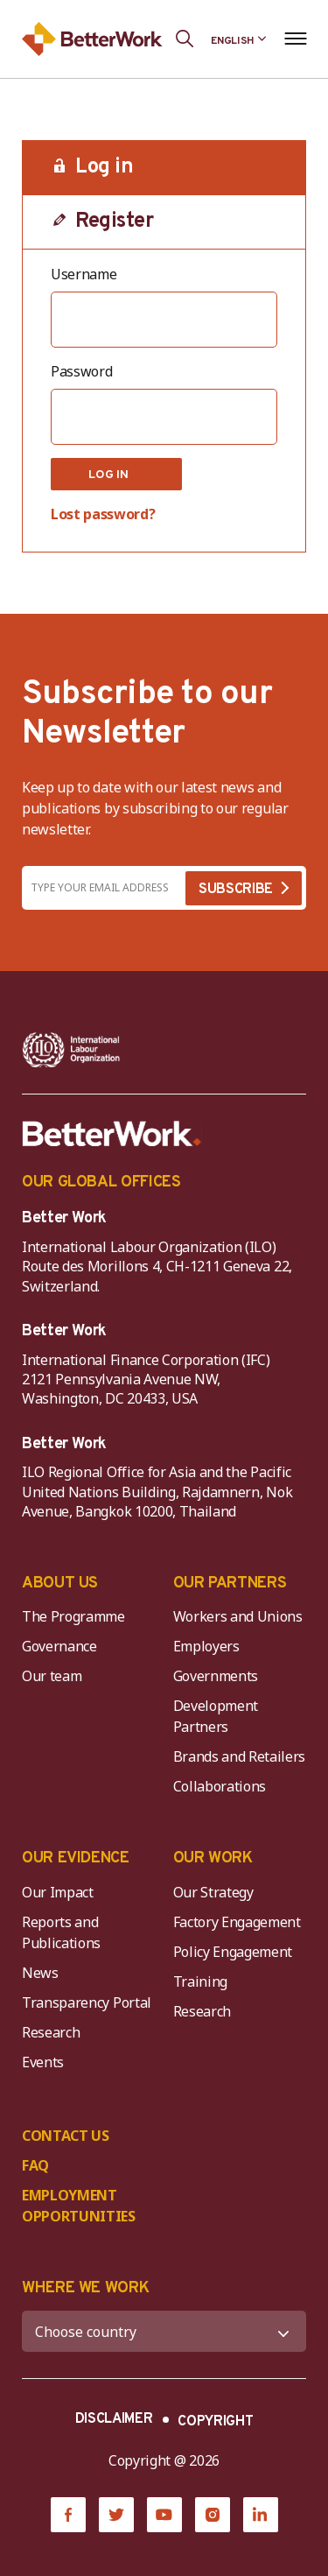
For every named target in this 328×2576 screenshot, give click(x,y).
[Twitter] (116, 2514)
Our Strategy (213, 1892)
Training (200, 1981)
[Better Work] (112, 1134)
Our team (51, 1676)
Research (51, 2032)
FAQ (35, 2165)
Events (43, 2062)
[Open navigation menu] (295, 39)
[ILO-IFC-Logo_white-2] (71, 1049)
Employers (206, 1646)
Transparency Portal (86, 2002)
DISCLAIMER (114, 2419)
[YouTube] (164, 2514)
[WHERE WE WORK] (164, 2331)
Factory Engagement (237, 1922)
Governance (59, 1646)
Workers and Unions (238, 1616)
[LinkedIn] (260, 2514)
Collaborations (220, 1786)
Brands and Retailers (239, 1756)
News (40, 1972)
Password (81, 371)
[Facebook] (68, 2514)
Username (83, 274)
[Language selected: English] (239, 38)
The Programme (73, 1616)
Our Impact (58, 1892)
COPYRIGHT (215, 2422)
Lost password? (103, 514)
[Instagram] (212, 2514)
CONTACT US (65, 2135)
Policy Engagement (236, 1951)
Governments (215, 1676)
